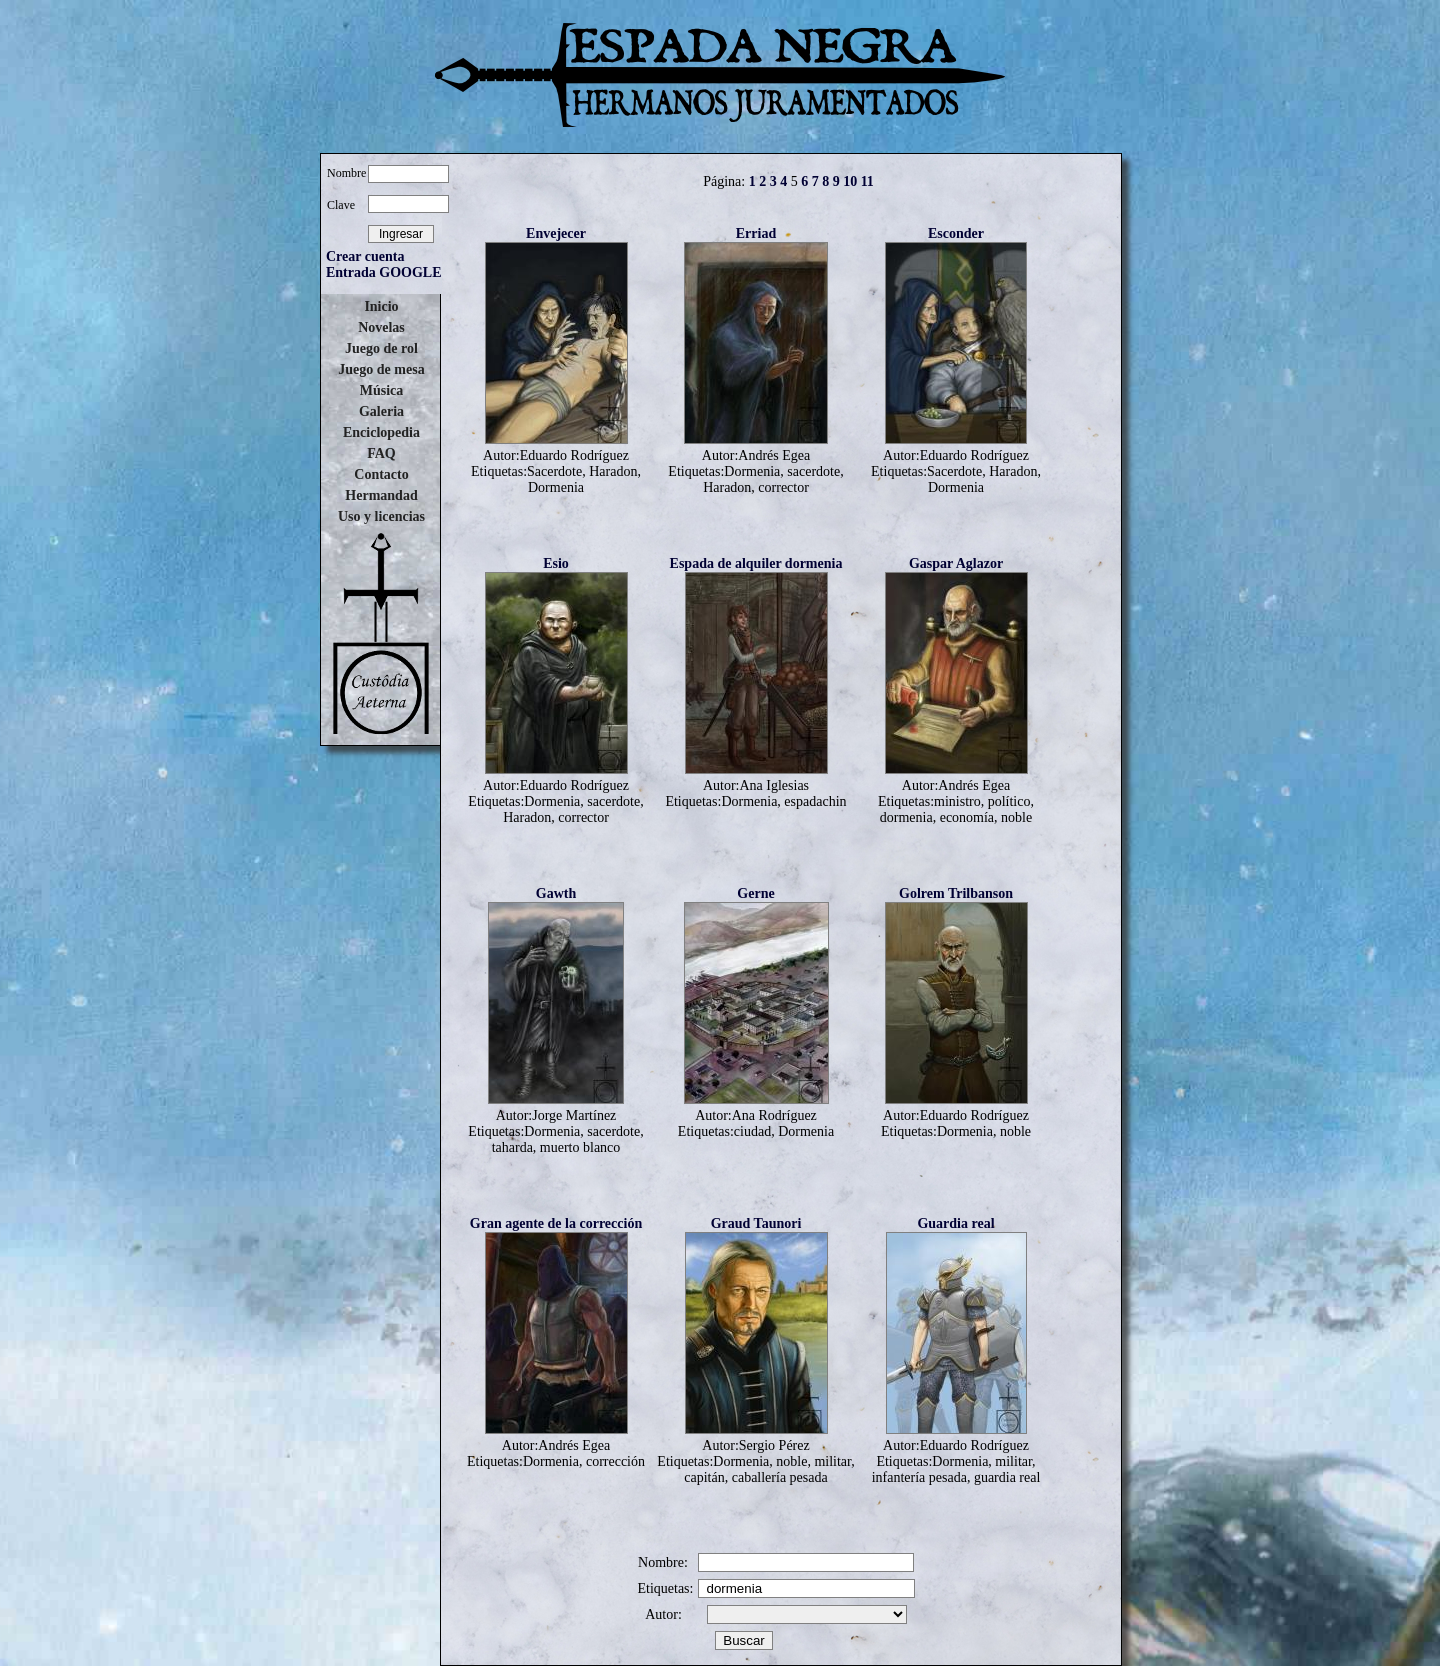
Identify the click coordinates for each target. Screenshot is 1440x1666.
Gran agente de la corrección (556, 1223)
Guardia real (955, 1223)
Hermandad (381, 495)
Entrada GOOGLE (384, 272)
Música (382, 390)
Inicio (381, 306)
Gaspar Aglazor (956, 563)
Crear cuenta (365, 256)
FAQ (381, 453)
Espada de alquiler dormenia (756, 563)
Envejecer (556, 233)
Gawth (556, 893)
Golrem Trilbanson (956, 893)
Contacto (381, 474)
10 (850, 181)
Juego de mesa (381, 369)
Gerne (755, 893)
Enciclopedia (381, 432)
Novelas (381, 327)
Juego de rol (381, 348)
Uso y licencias (381, 516)
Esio (556, 563)
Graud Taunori (756, 1223)
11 (867, 181)
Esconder (956, 233)
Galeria (381, 411)
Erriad (756, 233)
